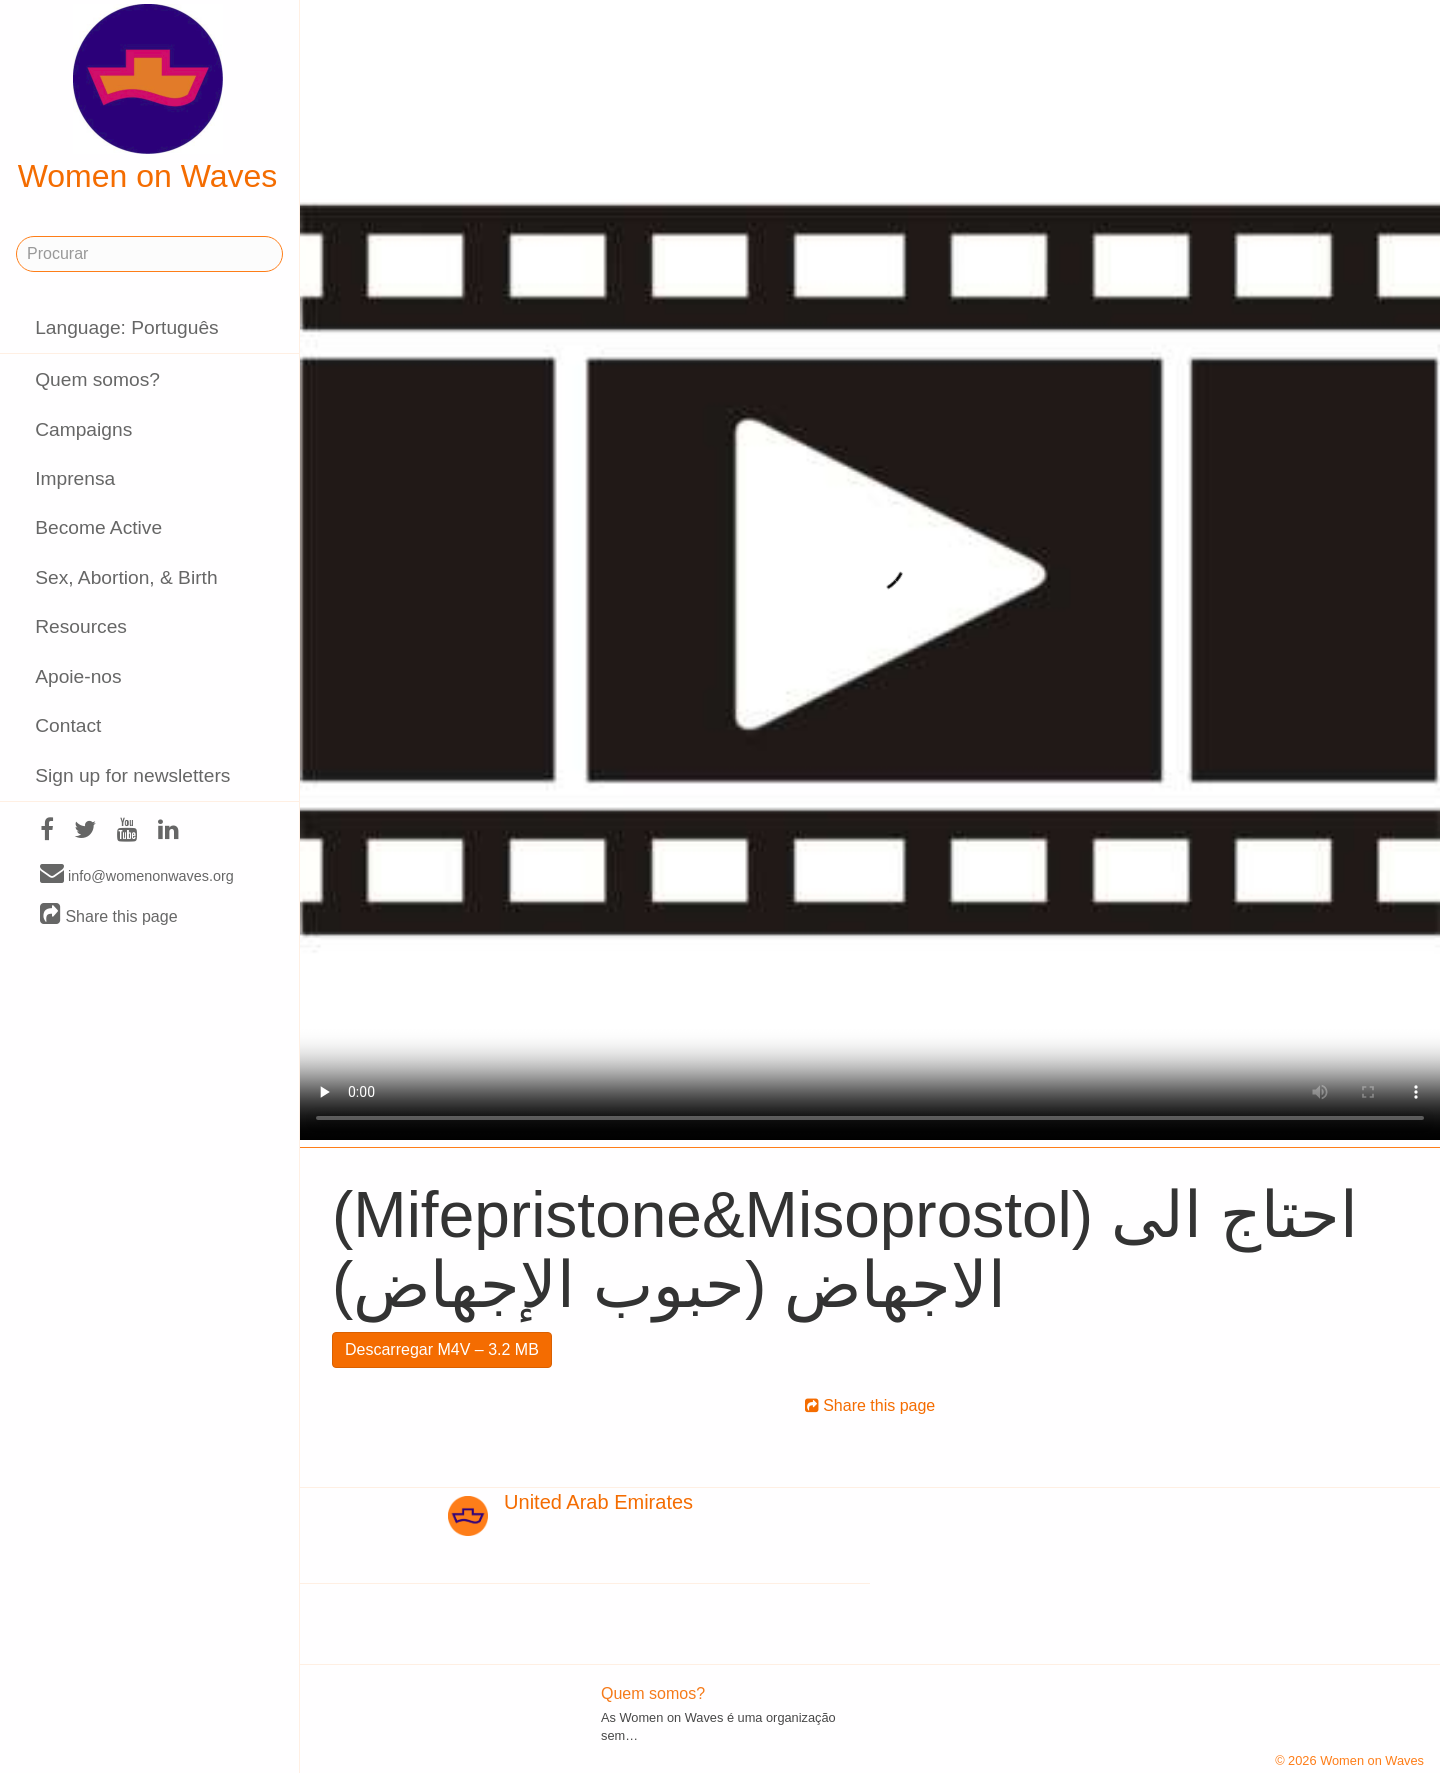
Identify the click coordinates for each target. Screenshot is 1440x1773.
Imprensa (75, 478)
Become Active (98, 527)
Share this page (109, 915)
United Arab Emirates (598, 1502)
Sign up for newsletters (132, 775)
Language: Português (127, 327)
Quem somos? (97, 379)
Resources (81, 626)
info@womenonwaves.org (137, 875)
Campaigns (83, 429)
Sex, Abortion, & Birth (126, 577)
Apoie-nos (78, 676)
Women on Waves (148, 99)
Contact (68, 725)
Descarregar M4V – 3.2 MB (442, 1349)
